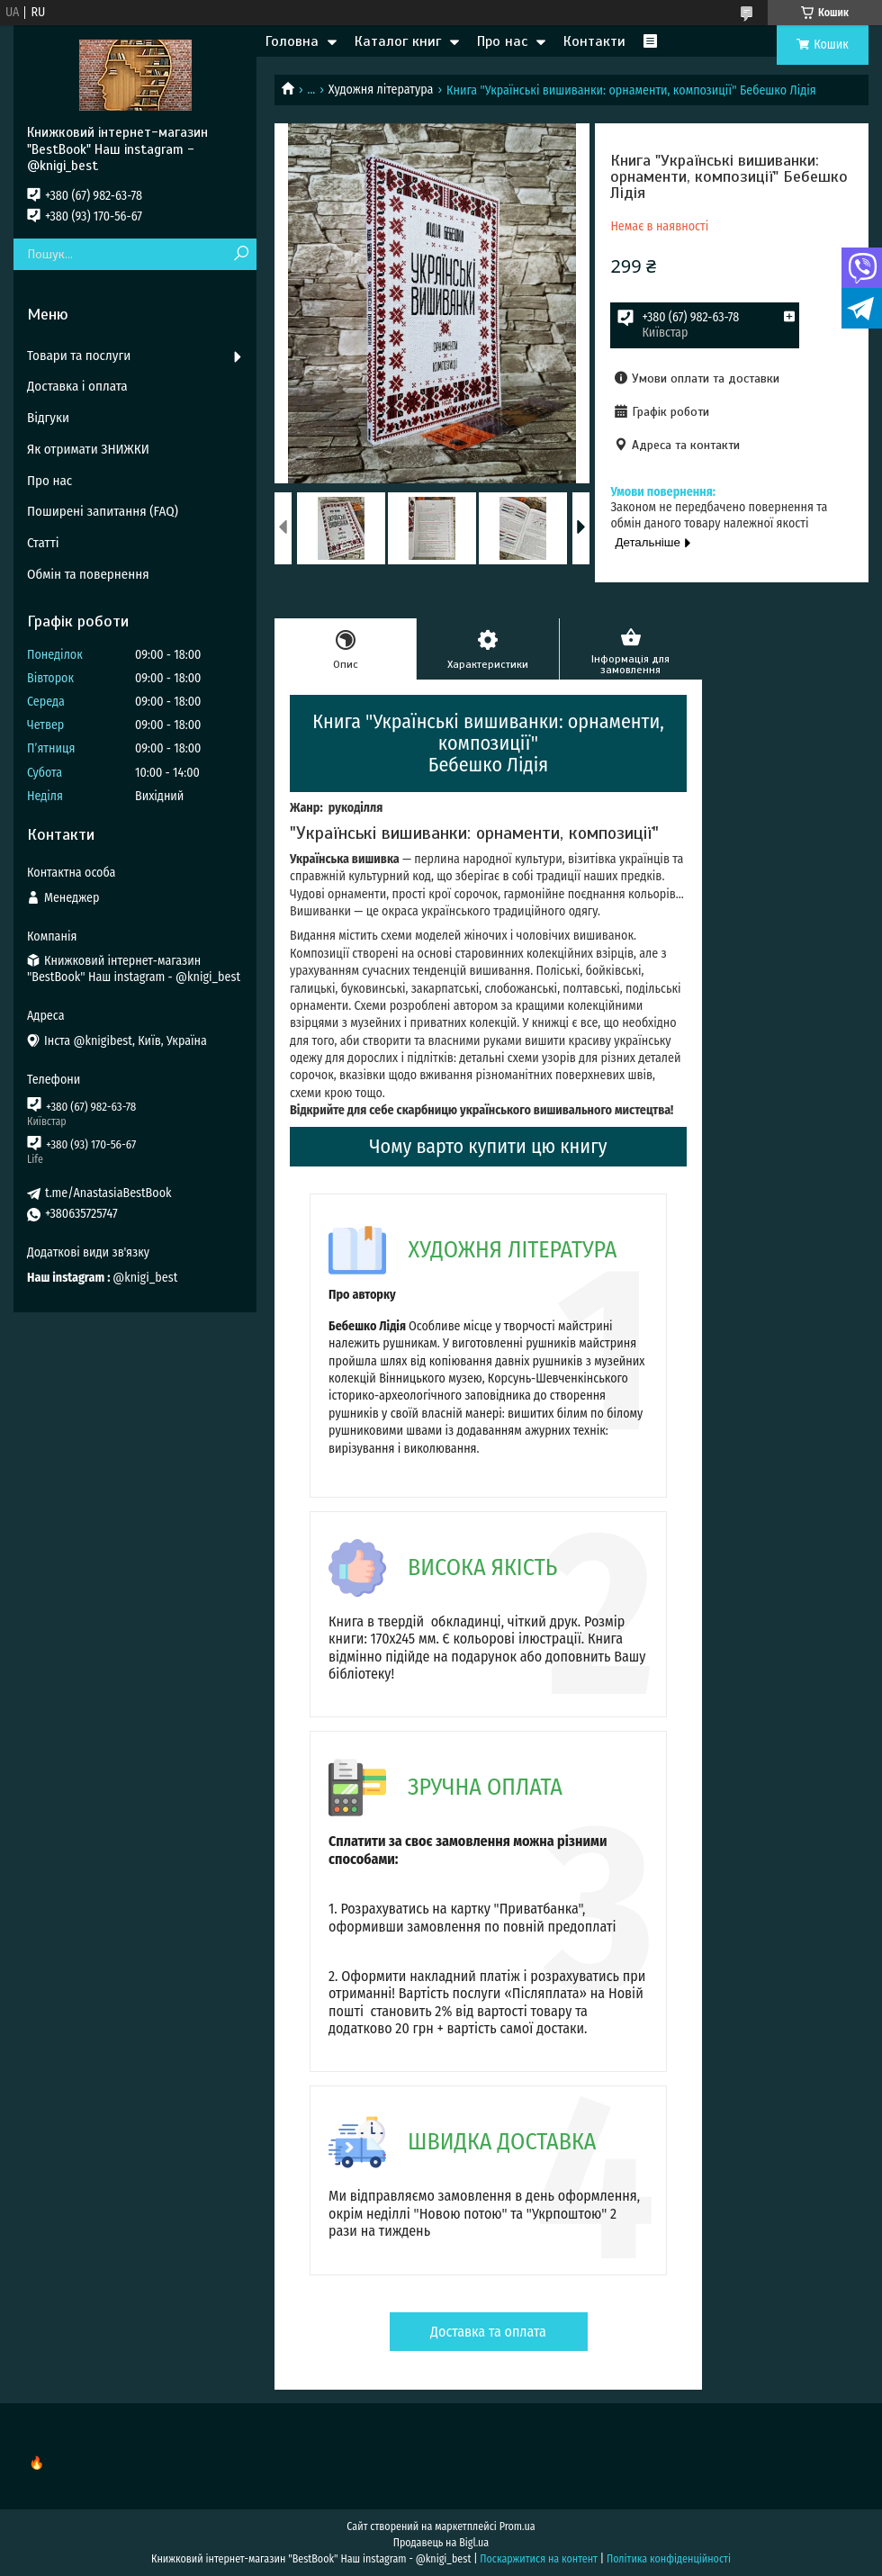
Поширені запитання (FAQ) (102, 511)
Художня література (381, 89)
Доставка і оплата (77, 386)
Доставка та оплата (488, 2331)
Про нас (502, 41)
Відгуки (48, 418)
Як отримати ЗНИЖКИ (88, 449)
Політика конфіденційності (669, 2559)
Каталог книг (398, 41)
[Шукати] (240, 254)
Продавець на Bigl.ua (441, 2542)
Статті (43, 543)
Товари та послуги (78, 355)
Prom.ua (518, 2526)
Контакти (594, 41)
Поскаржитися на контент (539, 2559)
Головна (292, 41)
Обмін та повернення (88, 574)
